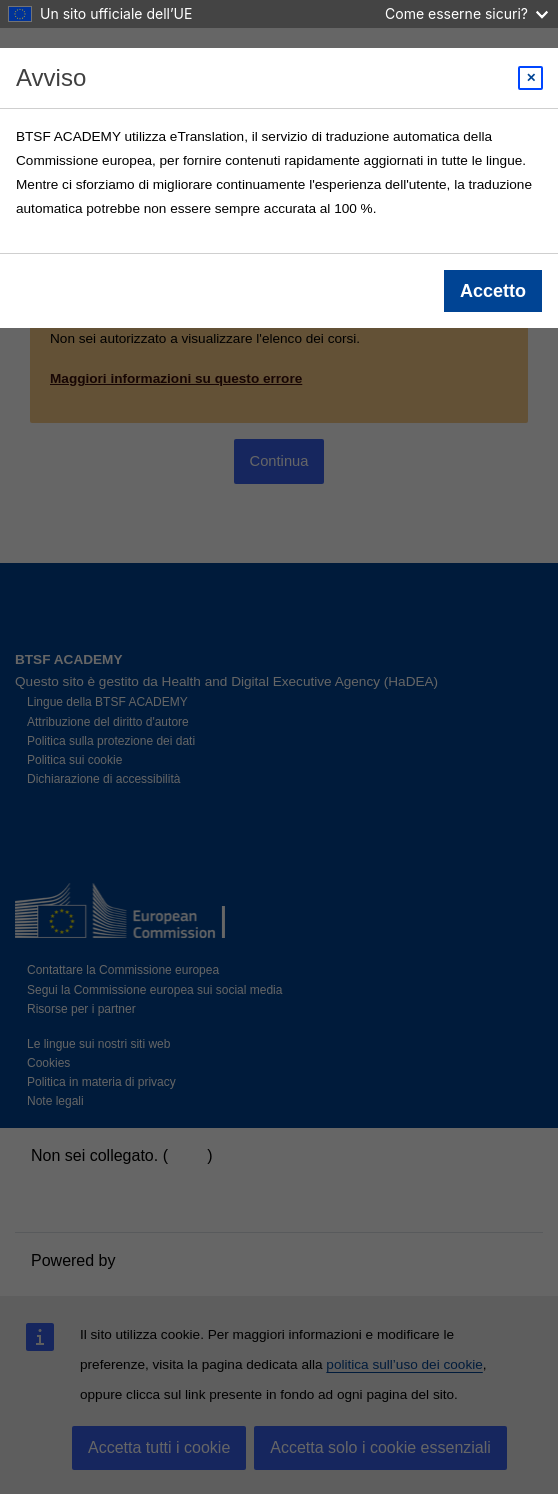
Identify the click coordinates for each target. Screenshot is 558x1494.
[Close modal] (530, 78)
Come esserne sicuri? (466, 13)
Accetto (493, 291)
